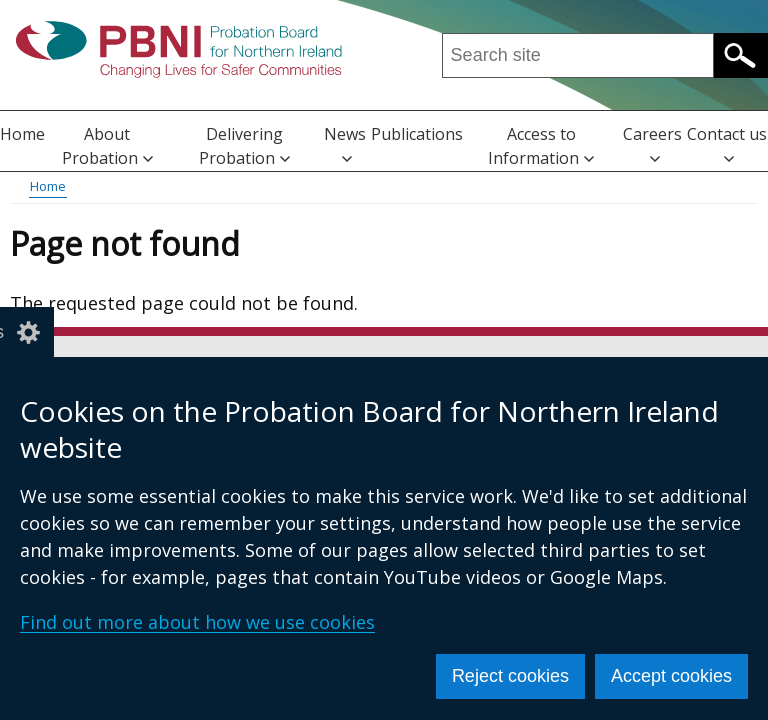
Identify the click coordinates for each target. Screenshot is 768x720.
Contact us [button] (727, 143)
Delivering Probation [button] (244, 146)
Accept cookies (671, 676)
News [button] (345, 143)
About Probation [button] (107, 146)
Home (22, 134)
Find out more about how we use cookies (197, 622)
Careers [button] (652, 143)
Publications (417, 134)
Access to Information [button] (541, 146)
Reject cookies (510, 676)
